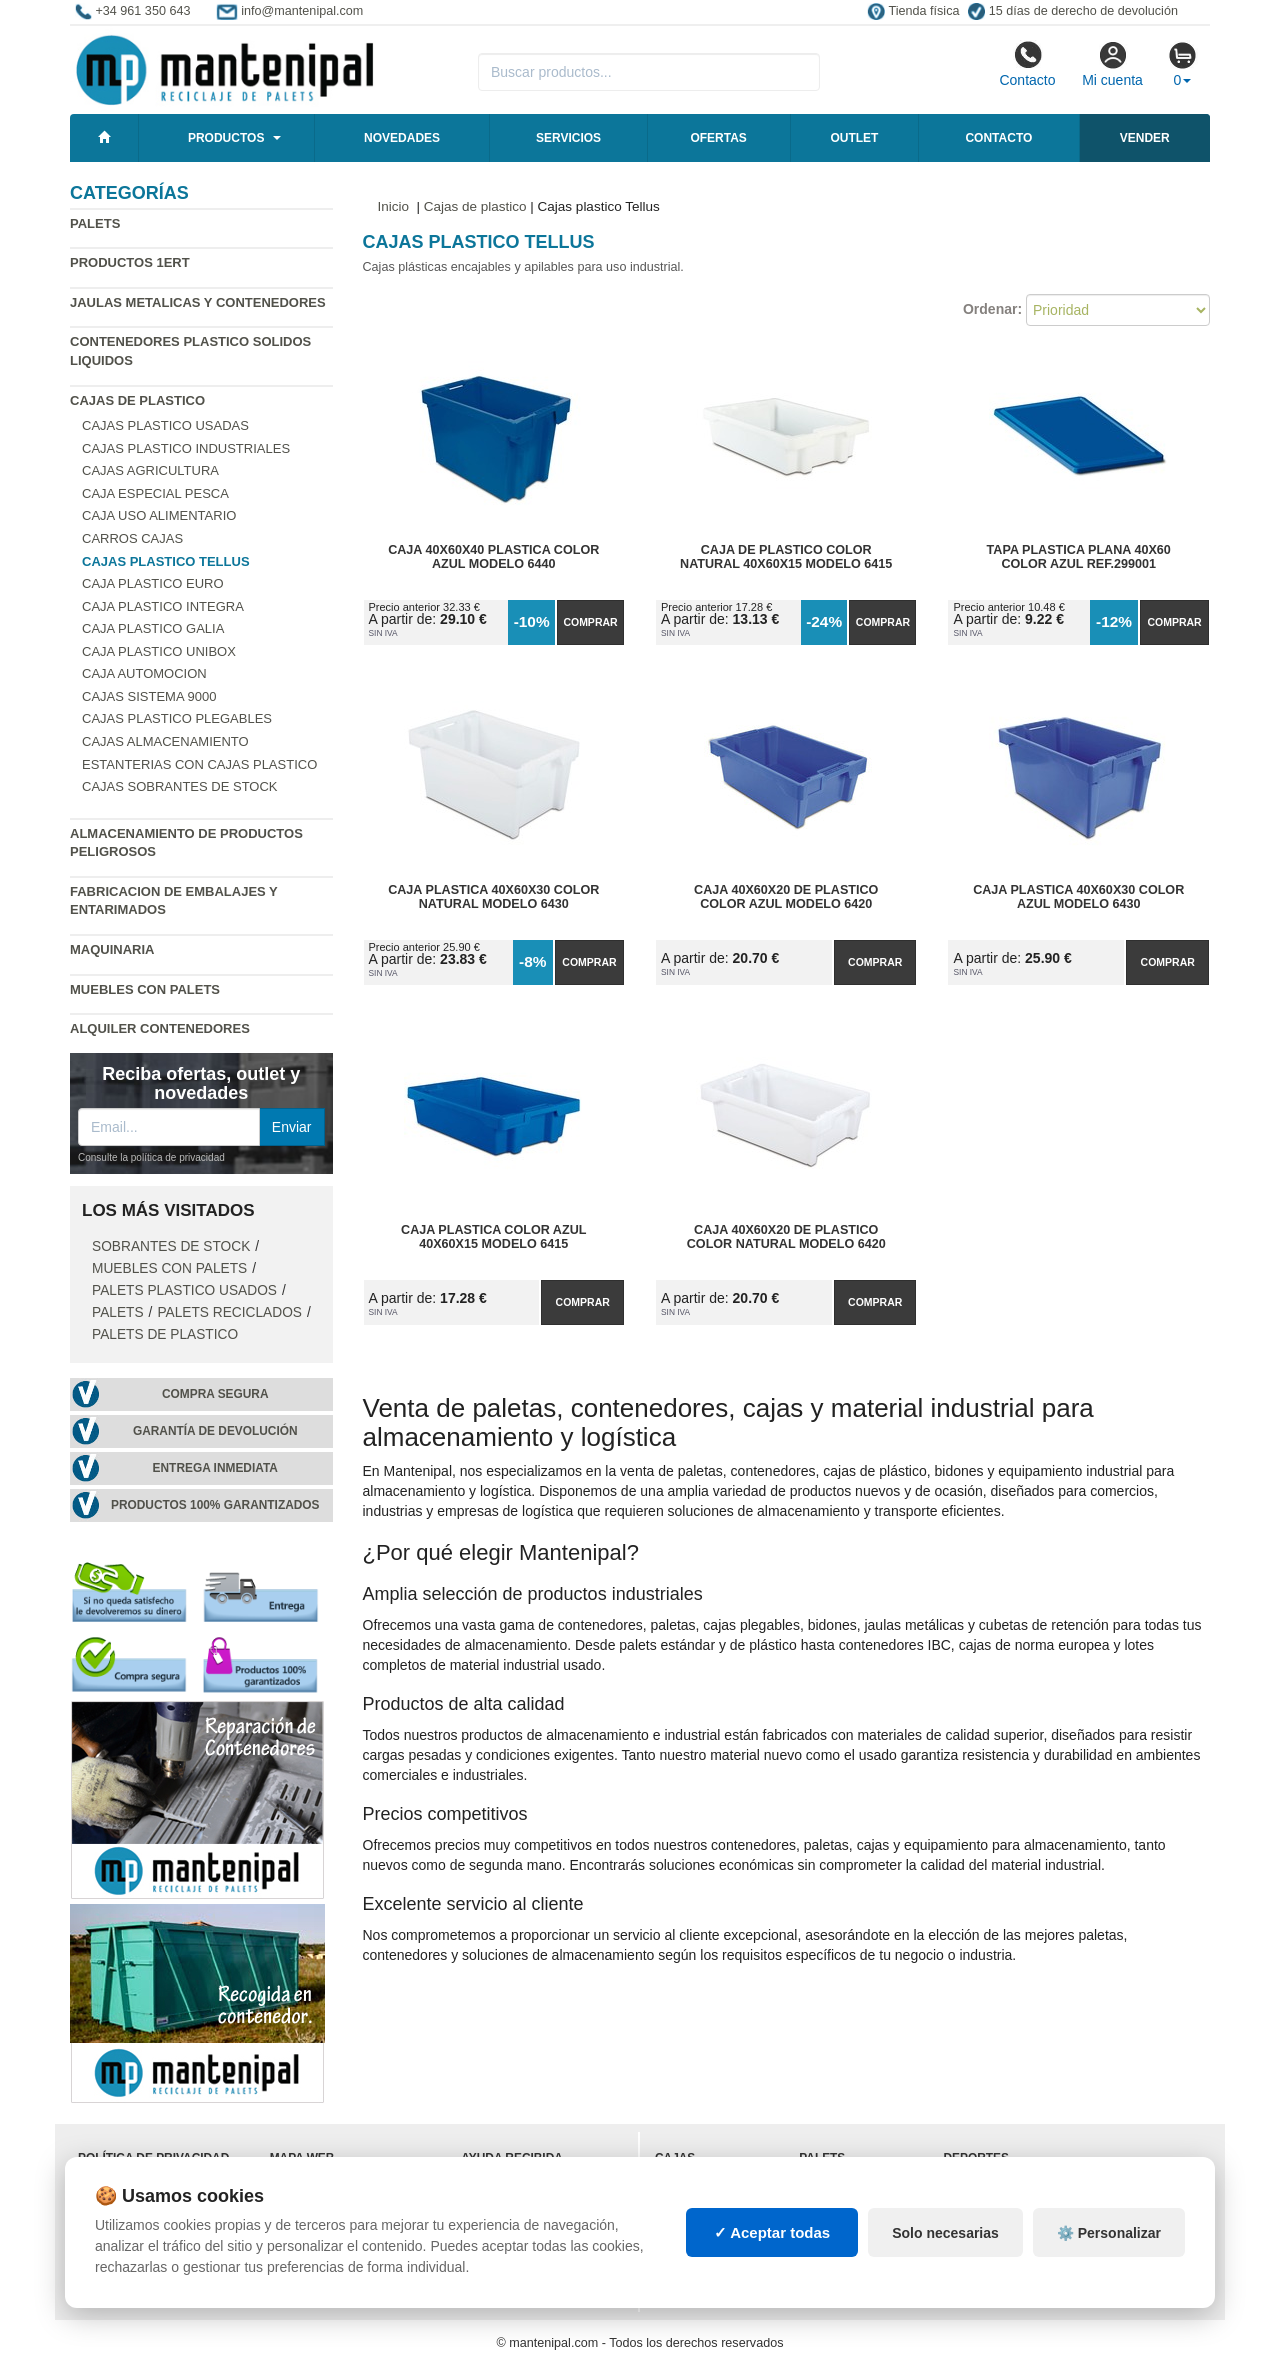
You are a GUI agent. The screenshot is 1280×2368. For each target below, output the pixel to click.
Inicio (394, 206)
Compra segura (215, 1394)
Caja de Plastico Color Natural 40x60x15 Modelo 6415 (786, 557)
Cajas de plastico (137, 400)
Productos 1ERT (130, 262)
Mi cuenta (1112, 64)
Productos (226, 138)
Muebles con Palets (145, 989)
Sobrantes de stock (171, 1246)
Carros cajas (132, 538)
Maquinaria (112, 949)
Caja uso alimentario (159, 515)
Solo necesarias (945, 2233)
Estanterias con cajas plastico (199, 764)
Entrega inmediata (215, 1468)
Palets (95, 223)
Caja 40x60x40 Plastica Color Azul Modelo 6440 (493, 557)
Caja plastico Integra (163, 606)
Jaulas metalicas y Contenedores (198, 302)
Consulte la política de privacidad (151, 1157)
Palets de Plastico (165, 1334)
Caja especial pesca (155, 493)
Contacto (1027, 64)
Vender (1145, 138)
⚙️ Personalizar (1109, 2233)
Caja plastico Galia (153, 628)
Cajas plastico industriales (186, 448)
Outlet (854, 138)
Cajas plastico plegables (177, 718)
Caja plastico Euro (153, 583)
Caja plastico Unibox (159, 651)
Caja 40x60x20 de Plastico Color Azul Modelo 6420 (786, 897)
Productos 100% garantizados (215, 1505)
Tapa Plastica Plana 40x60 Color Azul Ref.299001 (1079, 557)
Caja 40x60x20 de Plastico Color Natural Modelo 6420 (786, 1237)
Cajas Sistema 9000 (149, 696)
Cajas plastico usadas (165, 425)
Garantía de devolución (215, 1431)
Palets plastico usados (184, 1290)
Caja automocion (144, 673)
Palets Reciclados (229, 1312)
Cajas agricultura (150, 470)
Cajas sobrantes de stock (180, 786)
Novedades (402, 138)
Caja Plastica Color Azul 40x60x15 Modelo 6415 (493, 1237)
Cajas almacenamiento (165, 741)
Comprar (590, 622)
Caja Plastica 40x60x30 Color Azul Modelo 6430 (1078, 897)
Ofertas (718, 138)
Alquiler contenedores (160, 1028)
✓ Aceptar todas (772, 2232)
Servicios (568, 138)
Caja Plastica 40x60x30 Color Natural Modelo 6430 (493, 897)
